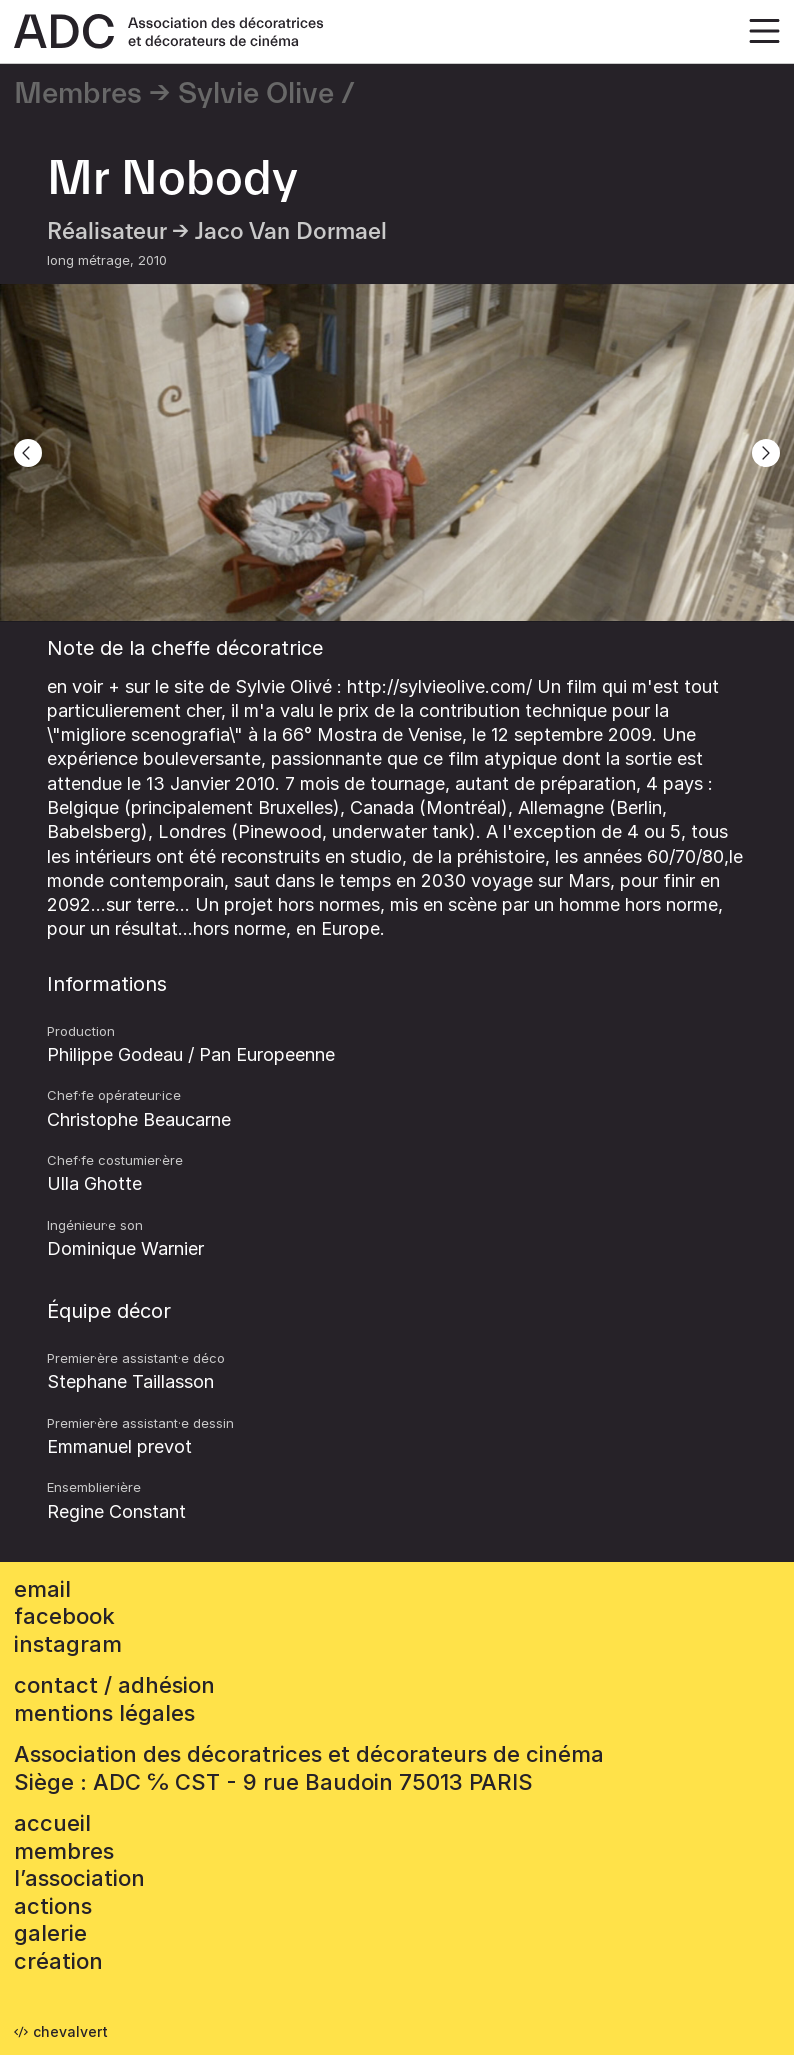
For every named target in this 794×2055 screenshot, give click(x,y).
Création (58, 1961)
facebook (64, 1616)
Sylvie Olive (256, 94)
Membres (78, 94)
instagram (68, 1644)
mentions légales (104, 1713)
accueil (52, 1823)
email (42, 1589)
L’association (79, 1878)
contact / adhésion (114, 1685)
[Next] (766, 453)
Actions (53, 1906)
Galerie (50, 1933)
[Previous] (28, 453)
